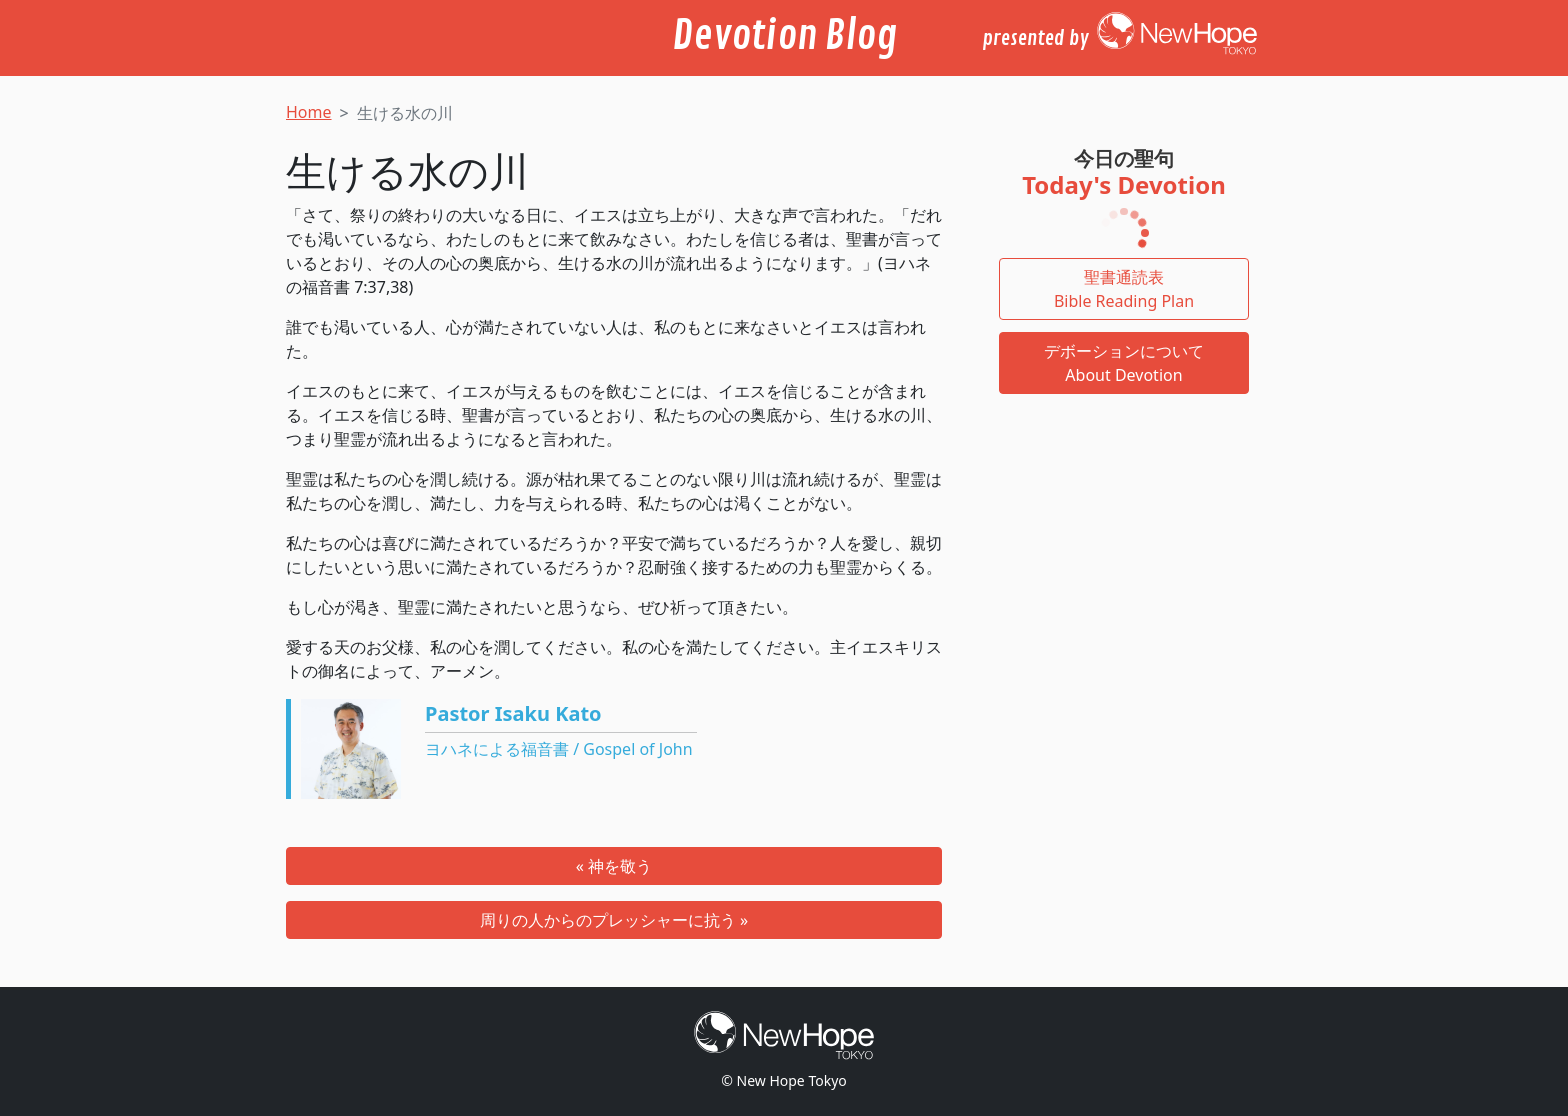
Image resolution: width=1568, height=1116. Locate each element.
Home (309, 112)
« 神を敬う (614, 866)
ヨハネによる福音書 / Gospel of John (559, 749)
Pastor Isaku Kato (513, 713)
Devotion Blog (784, 36)
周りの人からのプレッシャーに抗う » (614, 920)
